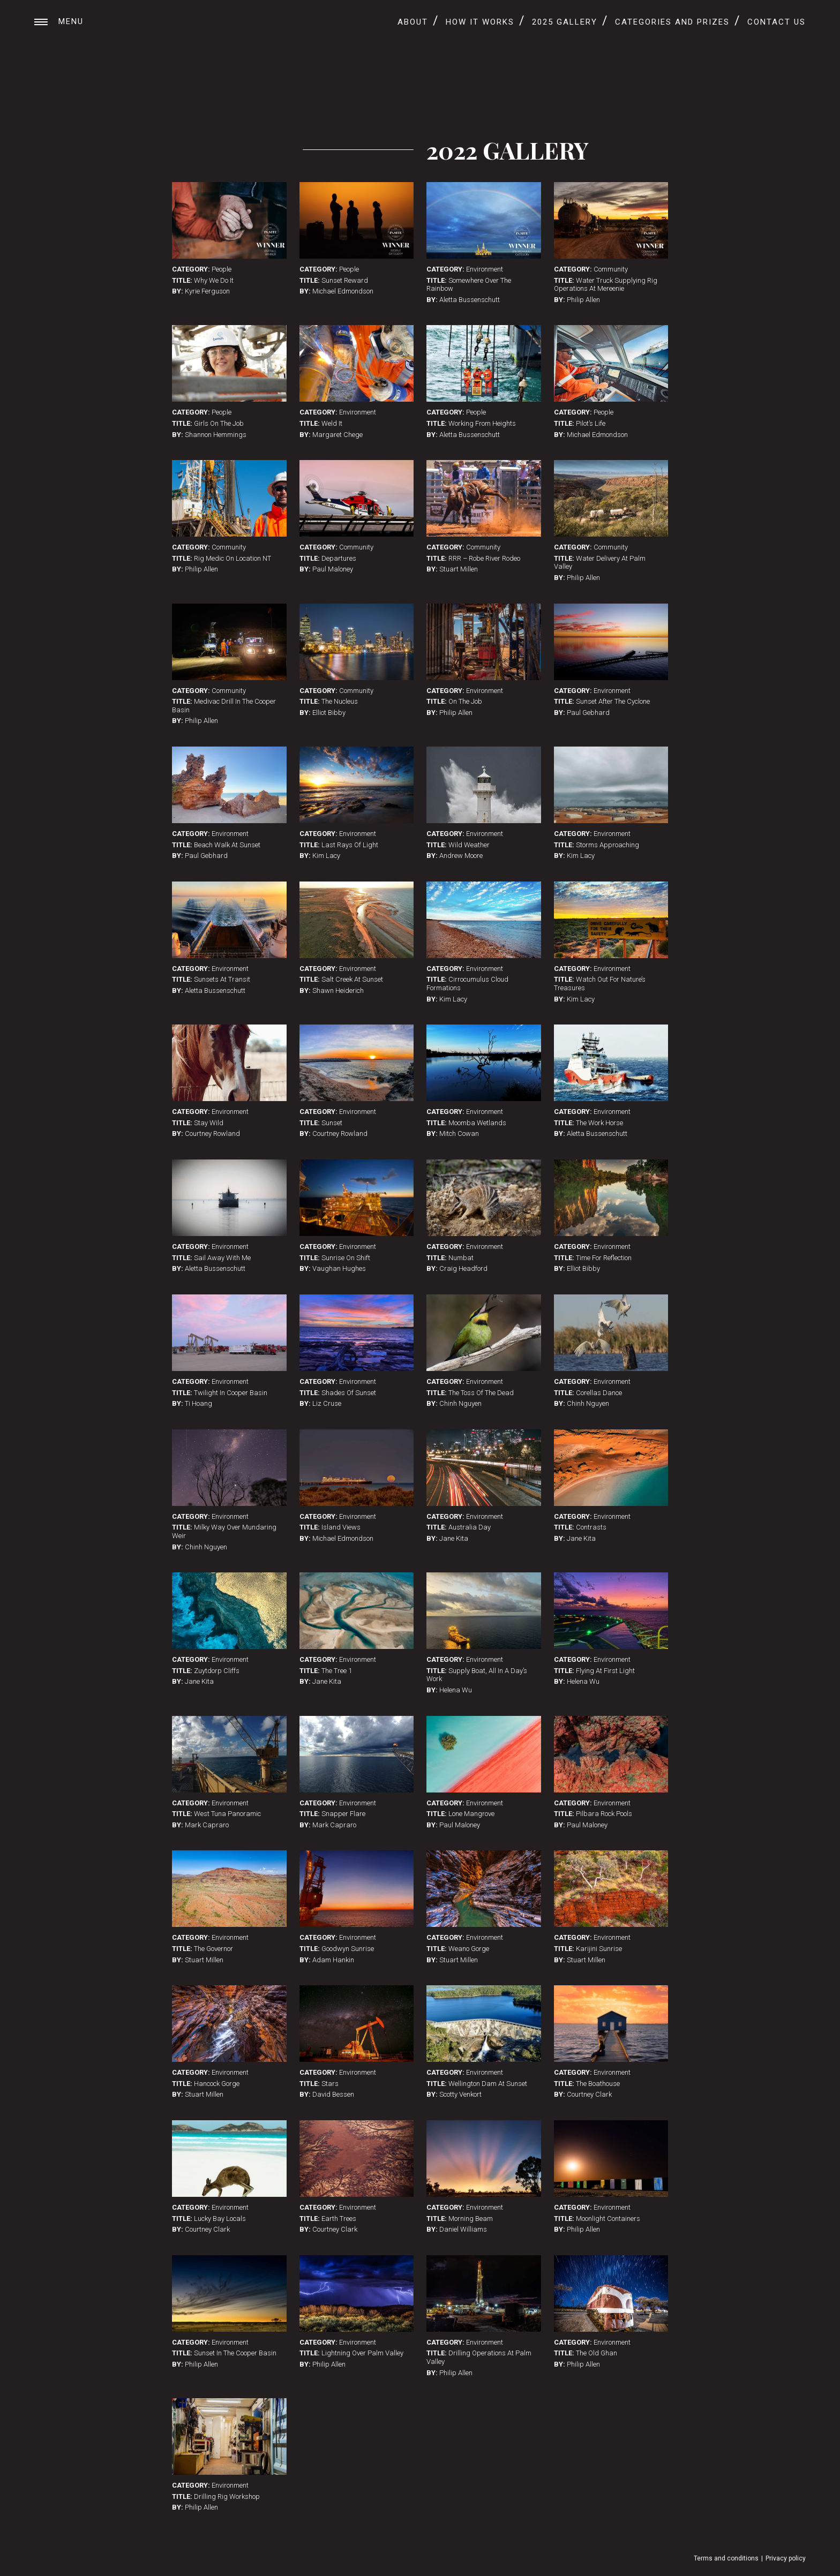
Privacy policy (786, 2558)
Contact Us (776, 22)
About (413, 22)
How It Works (480, 22)
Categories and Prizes (672, 22)
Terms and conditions (726, 2558)
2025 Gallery (564, 22)
